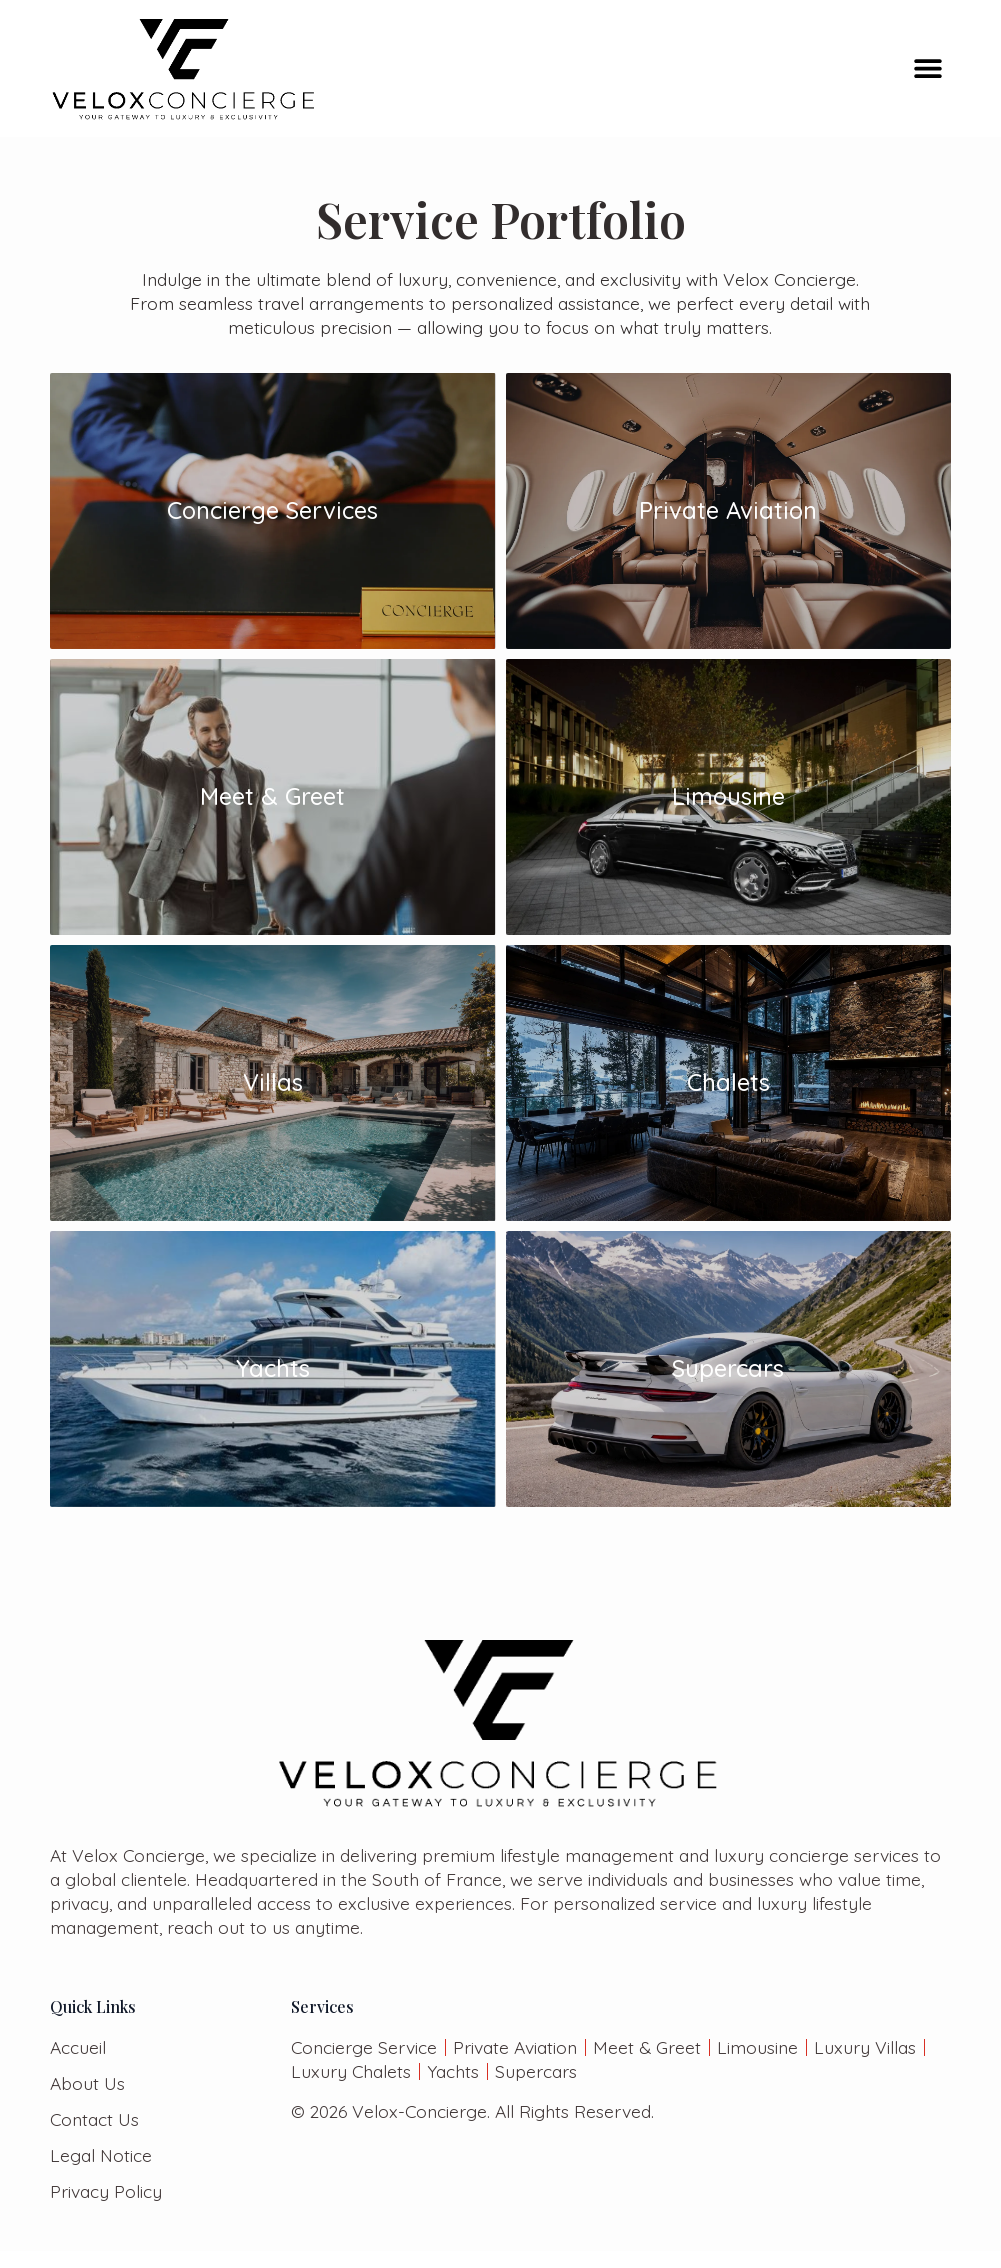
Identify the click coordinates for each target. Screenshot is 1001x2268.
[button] (928, 68)
